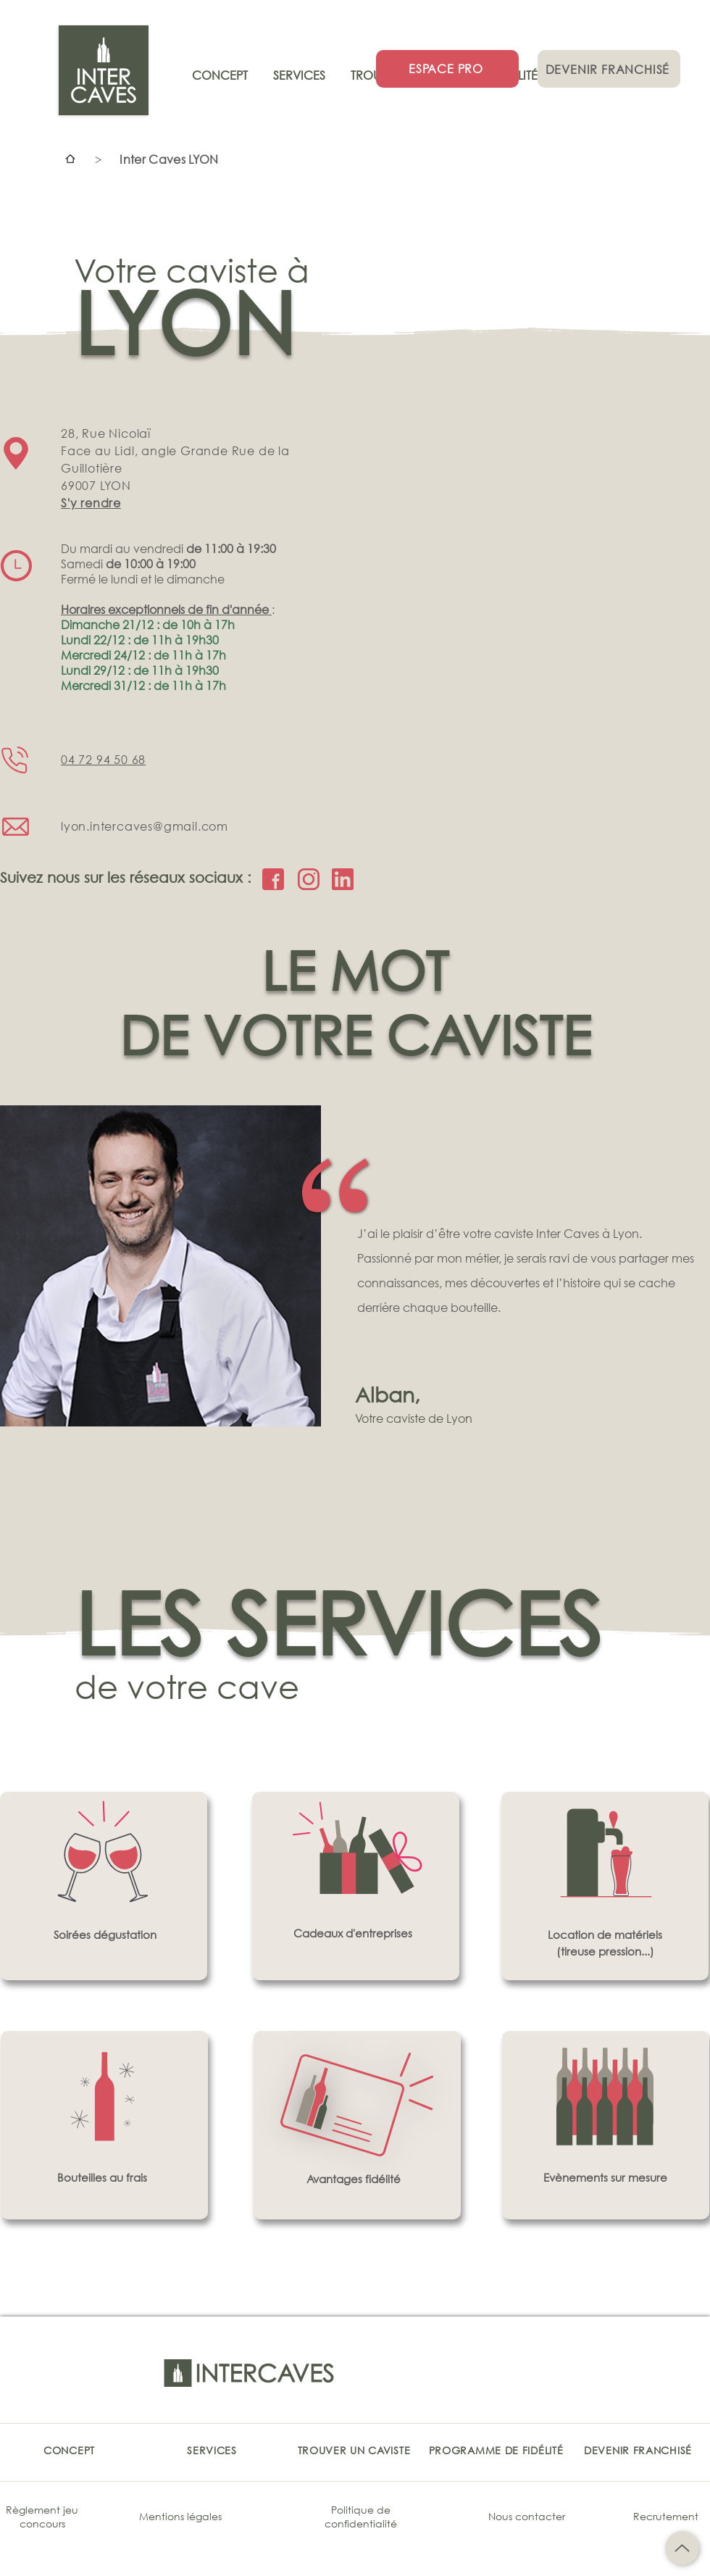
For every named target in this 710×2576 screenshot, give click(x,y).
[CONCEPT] (69, 2449)
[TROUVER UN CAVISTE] (354, 2449)
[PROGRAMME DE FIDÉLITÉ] (496, 2449)
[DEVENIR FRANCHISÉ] (609, 69)
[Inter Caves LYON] (168, 159)
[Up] (682, 2548)
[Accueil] (70, 159)
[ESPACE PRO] (447, 69)
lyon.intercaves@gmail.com (144, 826)
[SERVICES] (212, 2449)
